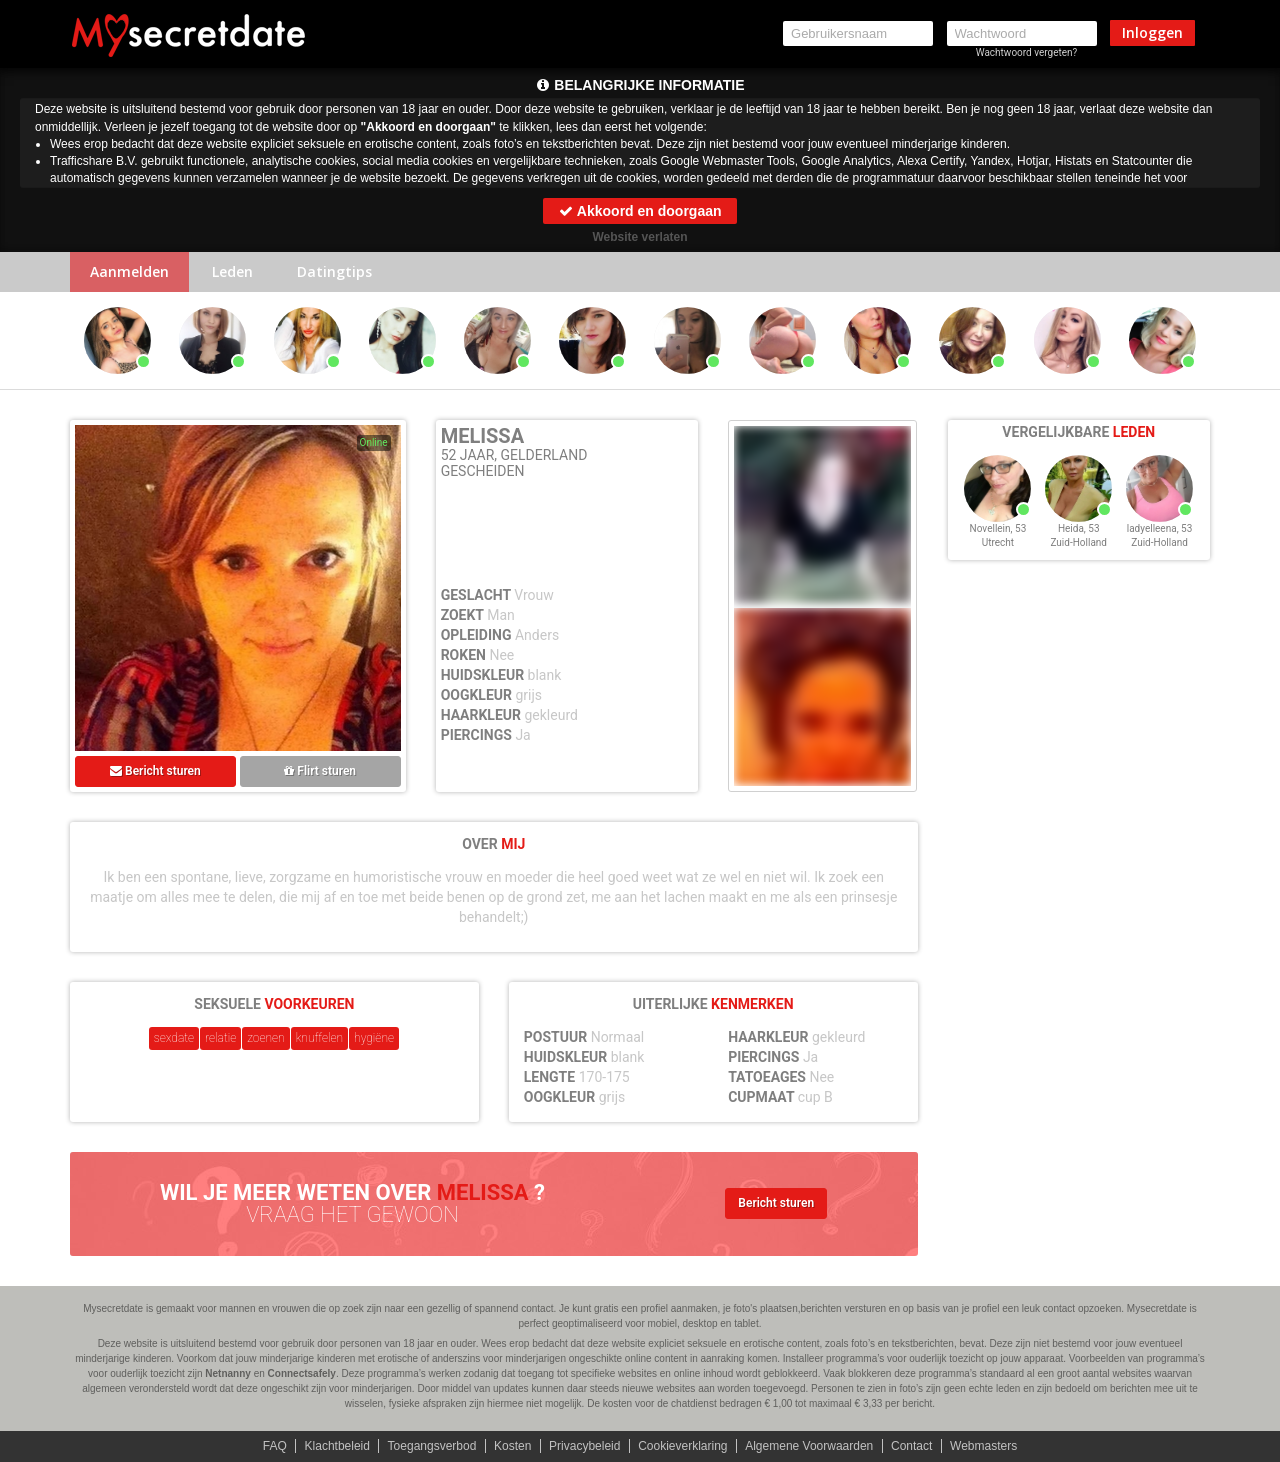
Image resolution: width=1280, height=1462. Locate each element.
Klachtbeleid (337, 1446)
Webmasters (983, 1446)
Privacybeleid (584, 1446)
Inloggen (1152, 32)
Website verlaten (639, 237)
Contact (911, 1446)
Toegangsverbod (432, 1446)
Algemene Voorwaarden (809, 1446)
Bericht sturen (155, 771)
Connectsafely (302, 1373)
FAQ (275, 1446)
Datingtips (334, 271)
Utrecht (998, 542)
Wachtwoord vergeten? (1027, 52)
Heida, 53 (1079, 528)
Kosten (512, 1446)
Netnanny (228, 1373)
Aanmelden (129, 271)
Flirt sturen (320, 771)
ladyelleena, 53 (1160, 528)
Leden (232, 271)
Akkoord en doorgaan (639, 211)
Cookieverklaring (682, 1446)
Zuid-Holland (1078, 542)
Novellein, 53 (998, 528)
